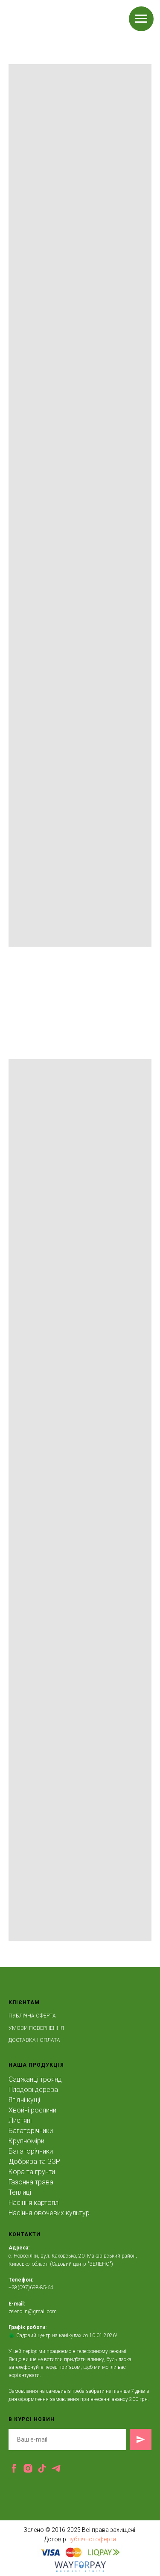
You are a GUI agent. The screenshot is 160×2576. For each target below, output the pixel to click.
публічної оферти (91, 2539)
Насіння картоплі (34, 2203)
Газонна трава (31, 2182)
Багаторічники (31, 2131)
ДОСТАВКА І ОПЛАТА (34, 2040)
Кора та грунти (32, 2172)
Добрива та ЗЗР (34, 2161)
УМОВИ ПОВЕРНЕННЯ (36, 2028)
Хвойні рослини (32, 2110)
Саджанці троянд (35, 2079)
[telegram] (56, 2468)
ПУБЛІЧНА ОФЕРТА (32, 2016)
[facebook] (14, 2468)
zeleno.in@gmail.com (33, 2312)
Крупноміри (26, 2141)
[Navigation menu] (141, 19)
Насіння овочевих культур (49, 2213)
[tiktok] (42, 2468)
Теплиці (20, 2192)
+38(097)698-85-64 (31, 2288)
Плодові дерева (33, 2090)
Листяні (20, 2120)
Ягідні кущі (24, 2100)
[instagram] (28, 2468)
